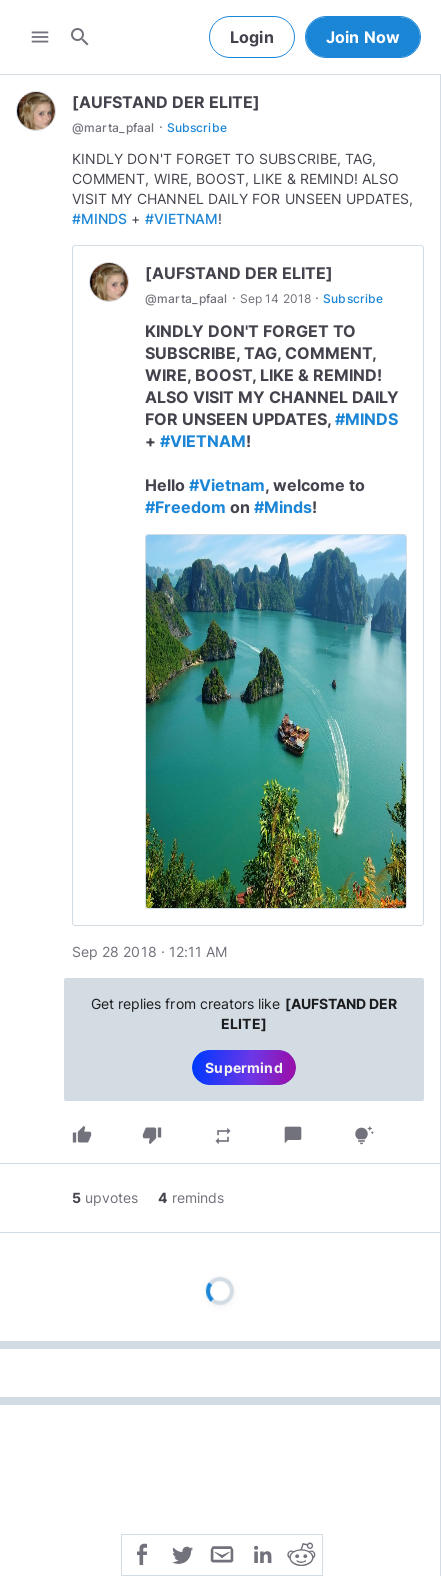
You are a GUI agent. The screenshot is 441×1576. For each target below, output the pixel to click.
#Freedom (185, 507)
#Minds (283, 507)
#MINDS (99, 218)
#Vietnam (227, 485)
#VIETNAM (181, 218)
